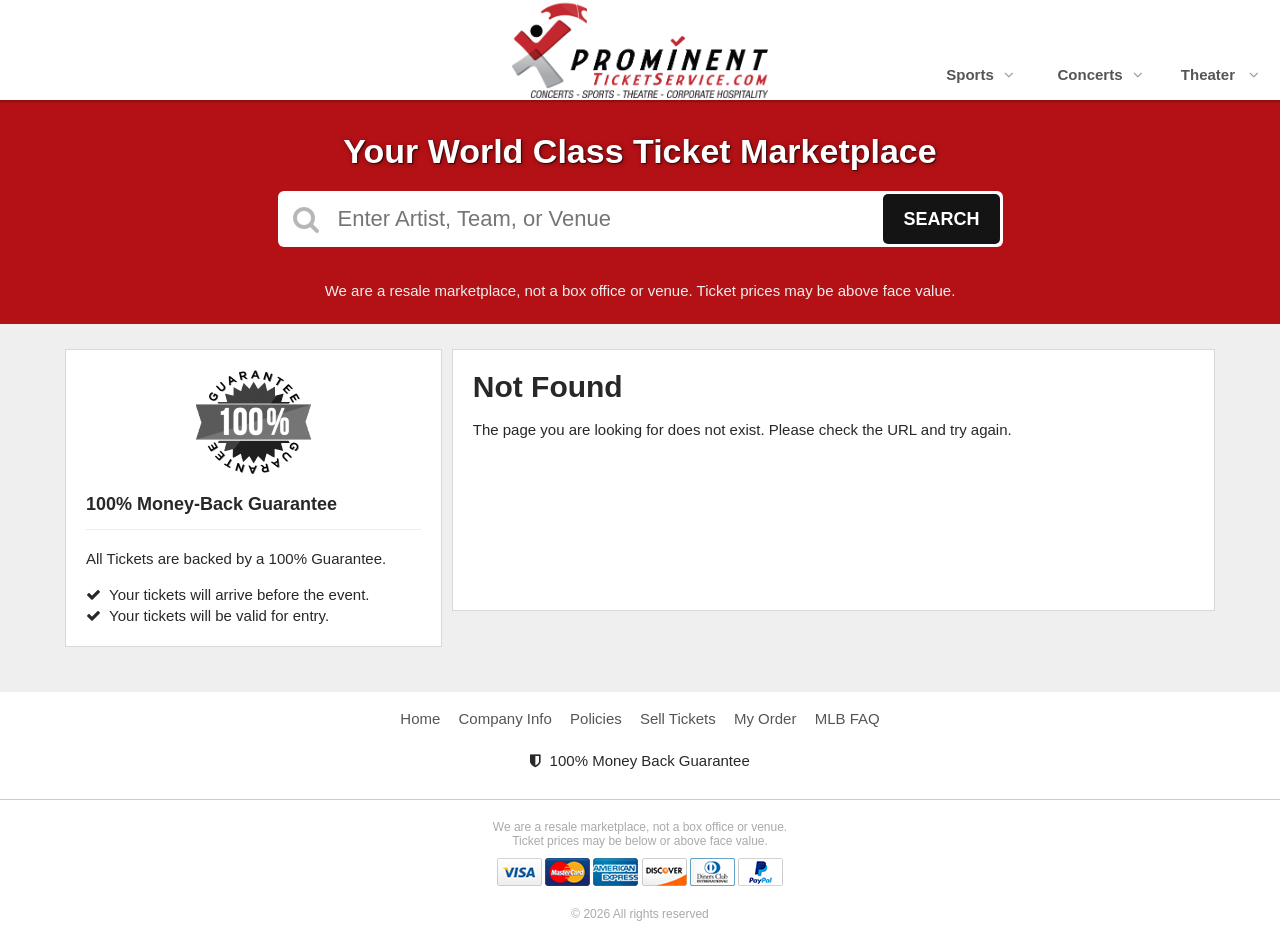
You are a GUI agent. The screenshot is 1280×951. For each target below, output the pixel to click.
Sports (980, 74)
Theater (1220, 74)
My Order (765, 718)
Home (420, 718)
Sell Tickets (678, 718)
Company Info (505, 718)
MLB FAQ (847, 718)
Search (941, 219)
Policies (596, 718)
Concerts (1099, 74)
